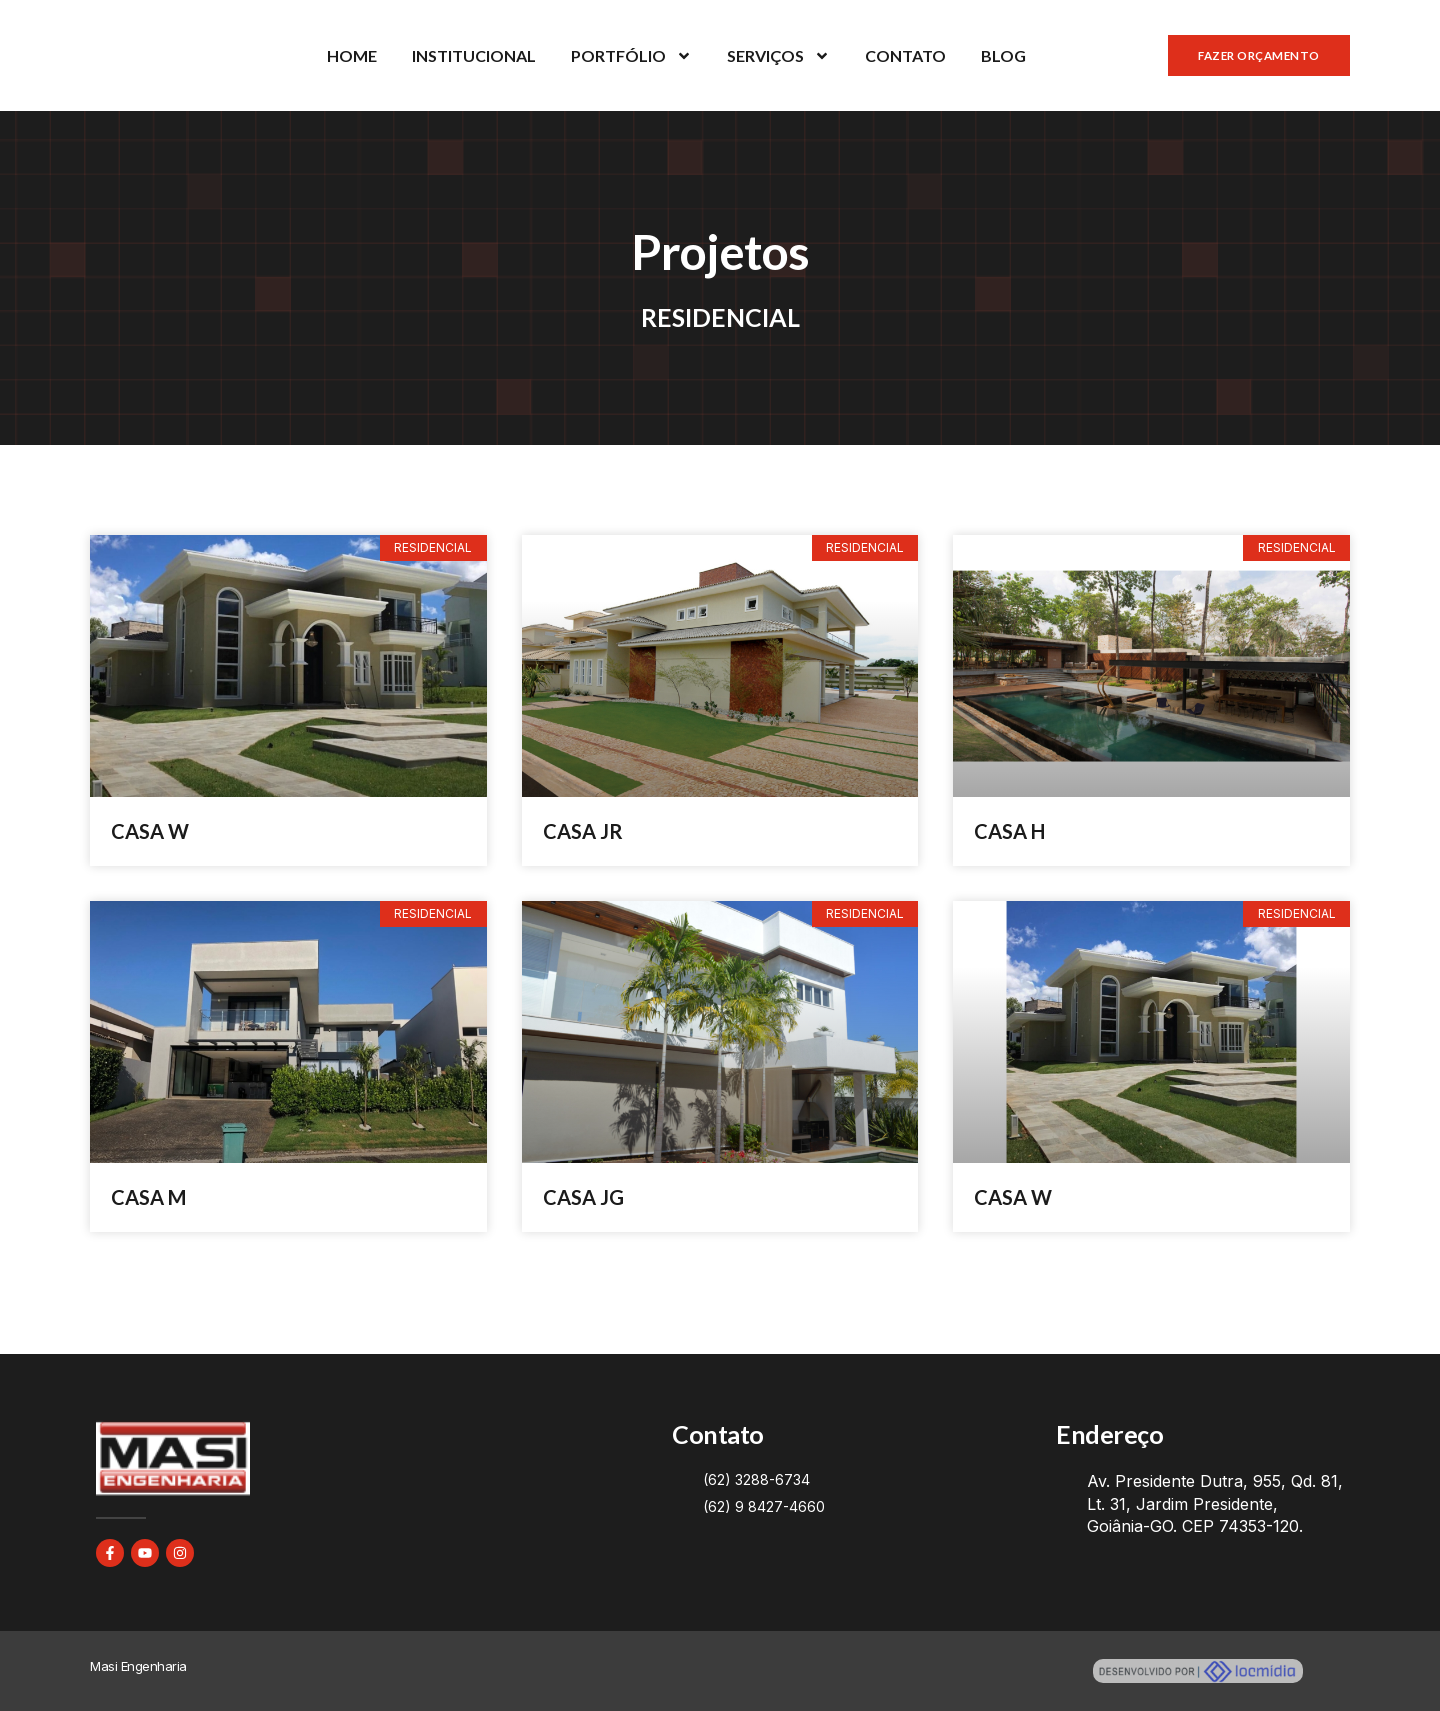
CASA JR (583, 831)
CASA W (150, 831)
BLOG (1003, 55)
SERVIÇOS (778, 56)
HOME (352, 55)
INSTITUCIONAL (474, 55)
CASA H (1009, 831)
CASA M (148, 1197)
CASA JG (583, 1197)
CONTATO (905, 55)
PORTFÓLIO (631, 56)
